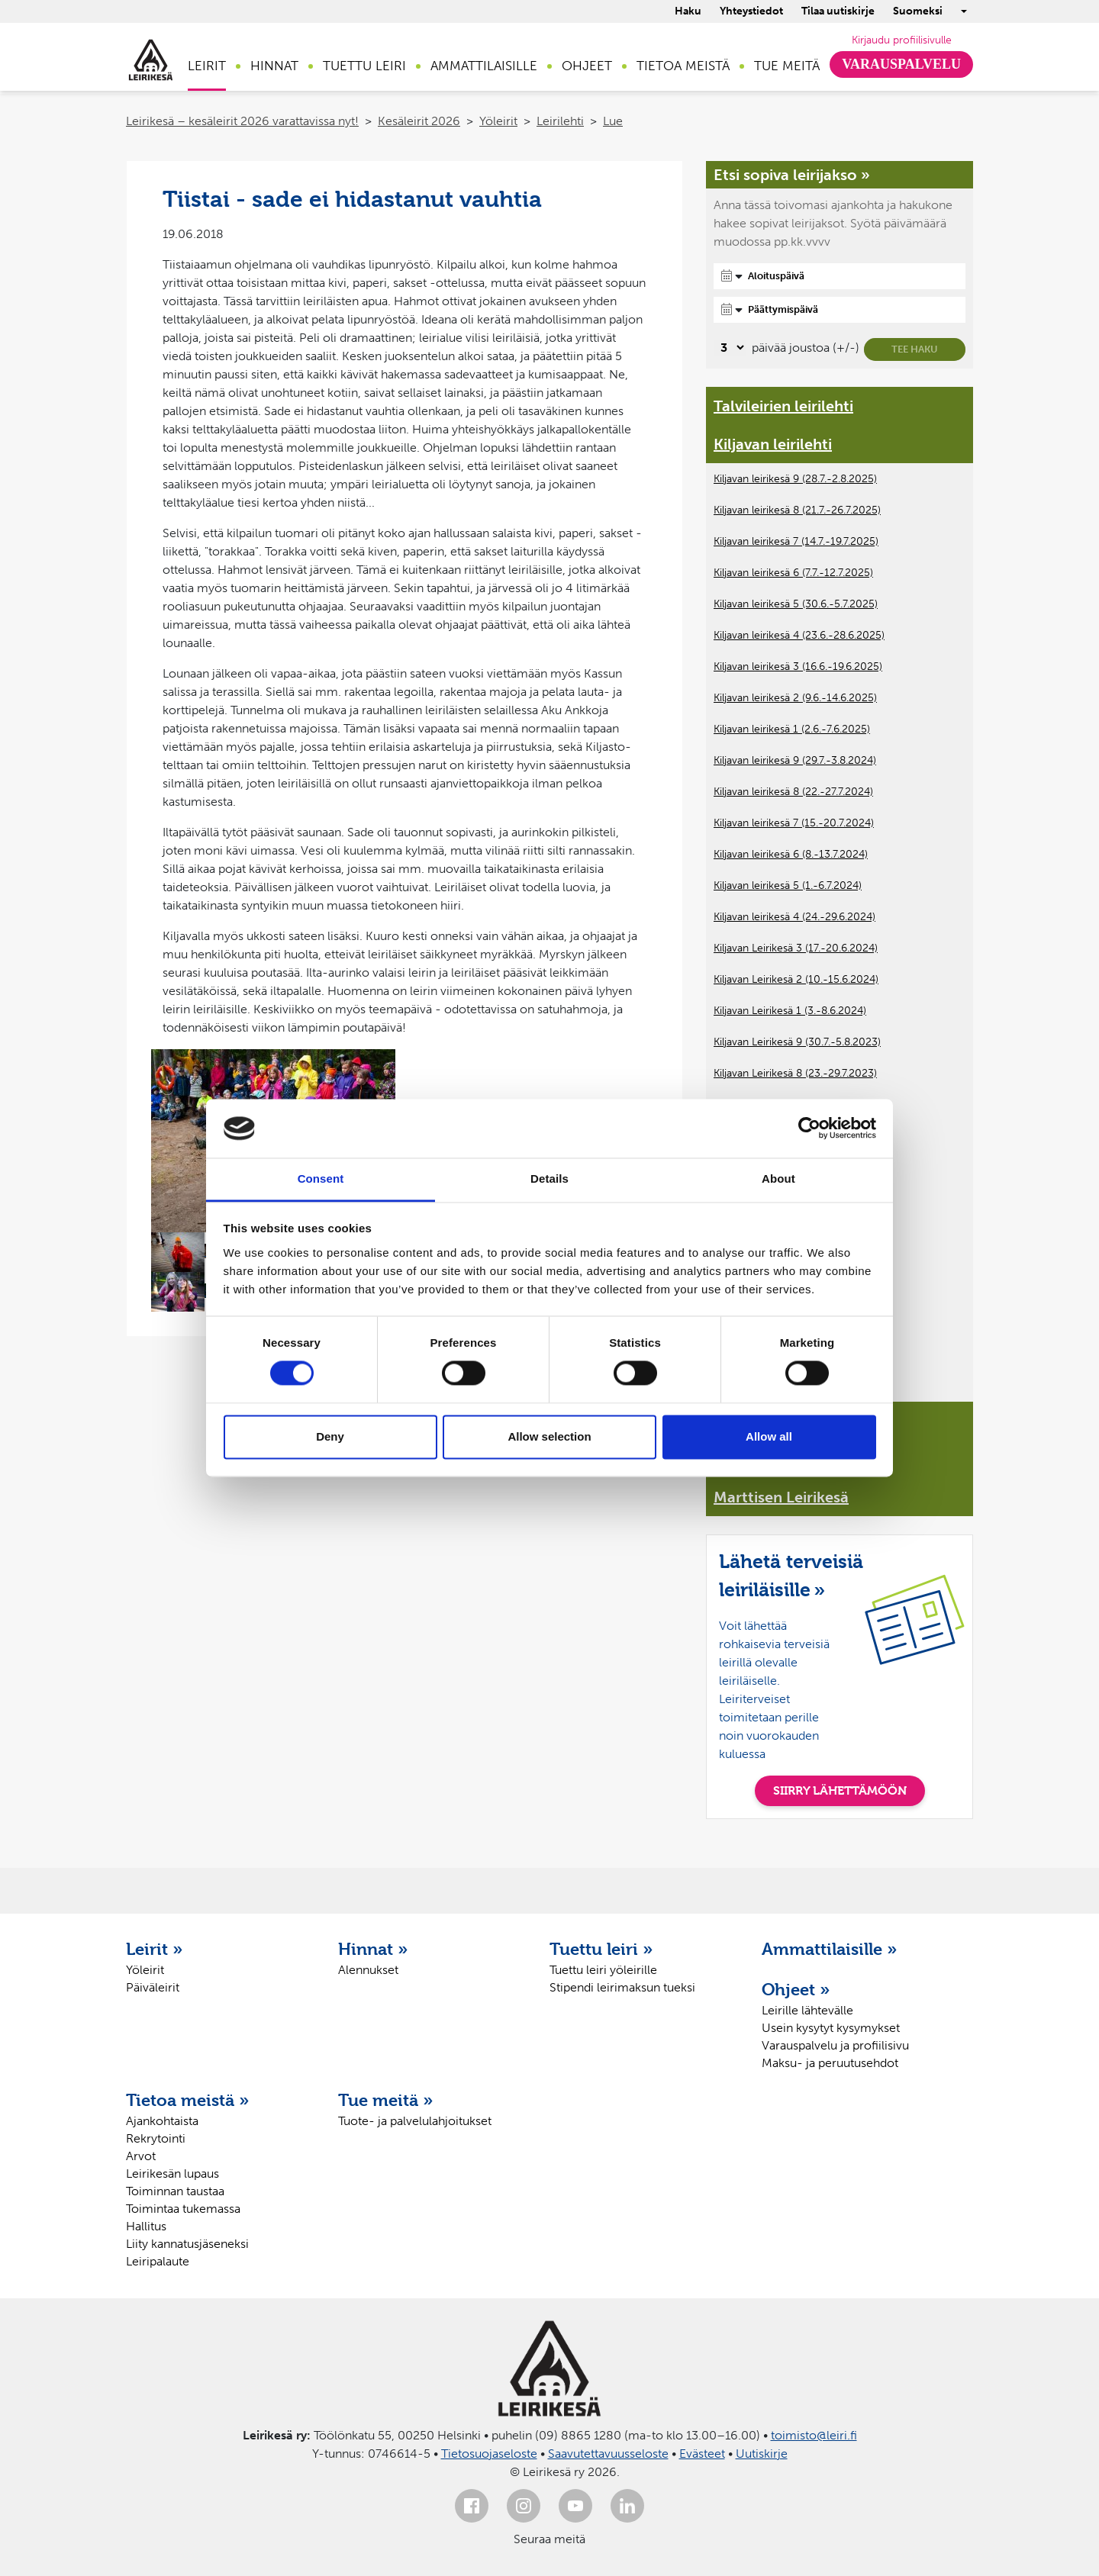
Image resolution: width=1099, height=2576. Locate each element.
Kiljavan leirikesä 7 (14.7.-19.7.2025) (796, 541)
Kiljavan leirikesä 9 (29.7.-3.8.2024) (795, 760)
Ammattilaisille (483, 65)
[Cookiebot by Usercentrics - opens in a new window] (809, 1128)
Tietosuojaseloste (489, 2453)
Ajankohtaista (162, 2121)
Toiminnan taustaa (175, 2191)
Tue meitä (787, 65)
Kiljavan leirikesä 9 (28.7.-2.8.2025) (795, 478)
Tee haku (914, 349)
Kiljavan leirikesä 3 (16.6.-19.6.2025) (798, 666)
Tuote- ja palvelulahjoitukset (414, 2121)
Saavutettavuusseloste (608, 2453)
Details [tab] (549, 1178)
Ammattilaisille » (830, 1949)
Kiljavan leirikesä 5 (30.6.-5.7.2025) (796, 603)
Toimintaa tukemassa (183, 2208)
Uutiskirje (762, 2453)
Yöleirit (498, 121)
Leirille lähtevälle (807, 2010)
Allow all (769, 1436)
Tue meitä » (385, 2100)
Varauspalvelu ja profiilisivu (835, 2045)
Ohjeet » (796, 1989)
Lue (613, 121)
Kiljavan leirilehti (773, 444)
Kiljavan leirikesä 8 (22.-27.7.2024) (793, 791)
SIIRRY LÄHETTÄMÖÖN (840, 1790)
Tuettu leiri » (601, 1949)
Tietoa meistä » (188, 2100)
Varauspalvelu (901, 64)
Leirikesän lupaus (172, 2173)
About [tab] (778, 1178)
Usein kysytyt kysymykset (831, 2028)
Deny (330, 1436)
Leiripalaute (157, 2261)
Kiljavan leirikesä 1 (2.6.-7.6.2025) (792, 729)
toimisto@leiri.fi (814, 2435)
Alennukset (368, 1970)
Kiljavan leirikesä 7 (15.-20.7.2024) (794, 822)
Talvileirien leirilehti (783, 406)
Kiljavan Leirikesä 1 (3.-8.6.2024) (790, 1010)
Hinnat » (373, 1949)
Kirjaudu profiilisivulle (902, 40)
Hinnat (274, 65)
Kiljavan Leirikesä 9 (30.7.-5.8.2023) (797, 1041)
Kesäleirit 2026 (419, 121)
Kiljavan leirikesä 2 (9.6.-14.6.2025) (795, 697)
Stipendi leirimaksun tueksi (622, 1987)
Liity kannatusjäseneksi (187, 2243)
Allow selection (549, 1436)
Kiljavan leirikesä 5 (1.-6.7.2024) (788, 885)
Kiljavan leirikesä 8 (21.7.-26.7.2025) (797, 510)
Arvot (141, 2156)
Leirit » (154, 1949)
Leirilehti (560, 121)
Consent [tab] (321, 1178)
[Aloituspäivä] (839, 276)
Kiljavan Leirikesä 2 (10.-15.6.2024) (796, 979)
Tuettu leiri (364, 65)
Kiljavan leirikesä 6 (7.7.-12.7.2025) (793, 572)
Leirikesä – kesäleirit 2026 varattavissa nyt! (242, 121)
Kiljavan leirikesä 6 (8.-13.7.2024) (791, 854)
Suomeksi (918, 11)
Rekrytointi (155, 2138)
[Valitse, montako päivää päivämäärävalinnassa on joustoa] (730, 348)
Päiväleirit (152, 1987)
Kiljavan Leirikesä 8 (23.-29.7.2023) (795, 1073)
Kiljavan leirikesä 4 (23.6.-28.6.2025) (799, 635)
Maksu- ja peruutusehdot (830, 2063)
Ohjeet (587, 65)
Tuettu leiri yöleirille (603, 1970)
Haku (688, 11)
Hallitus (146, 2226)
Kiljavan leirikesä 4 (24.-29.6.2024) (794, 916)
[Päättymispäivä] (839, 310)
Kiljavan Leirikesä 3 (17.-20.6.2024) (796, 948)
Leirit (207, 65)
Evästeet (702, 2453)
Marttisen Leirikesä (781, 1497)
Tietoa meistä (683, 65)
